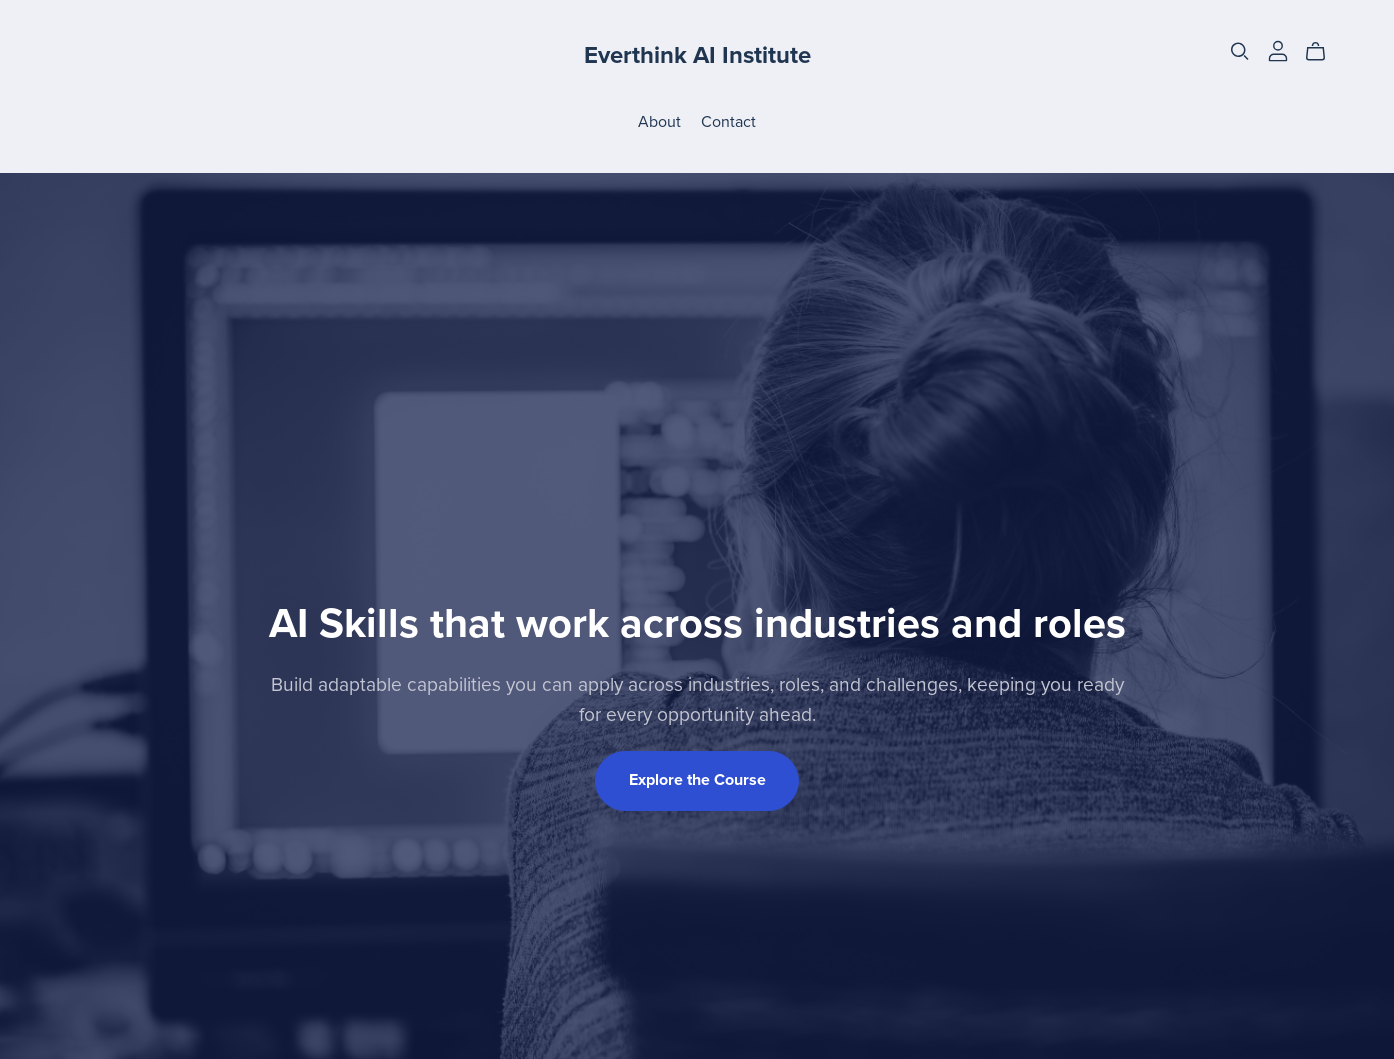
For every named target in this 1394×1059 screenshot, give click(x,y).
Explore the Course (697, 780)
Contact (728, 121)
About (659, 121)
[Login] (1278, 50)
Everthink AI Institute (697, 55)
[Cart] (1323, 52)
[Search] (1240, 51)
